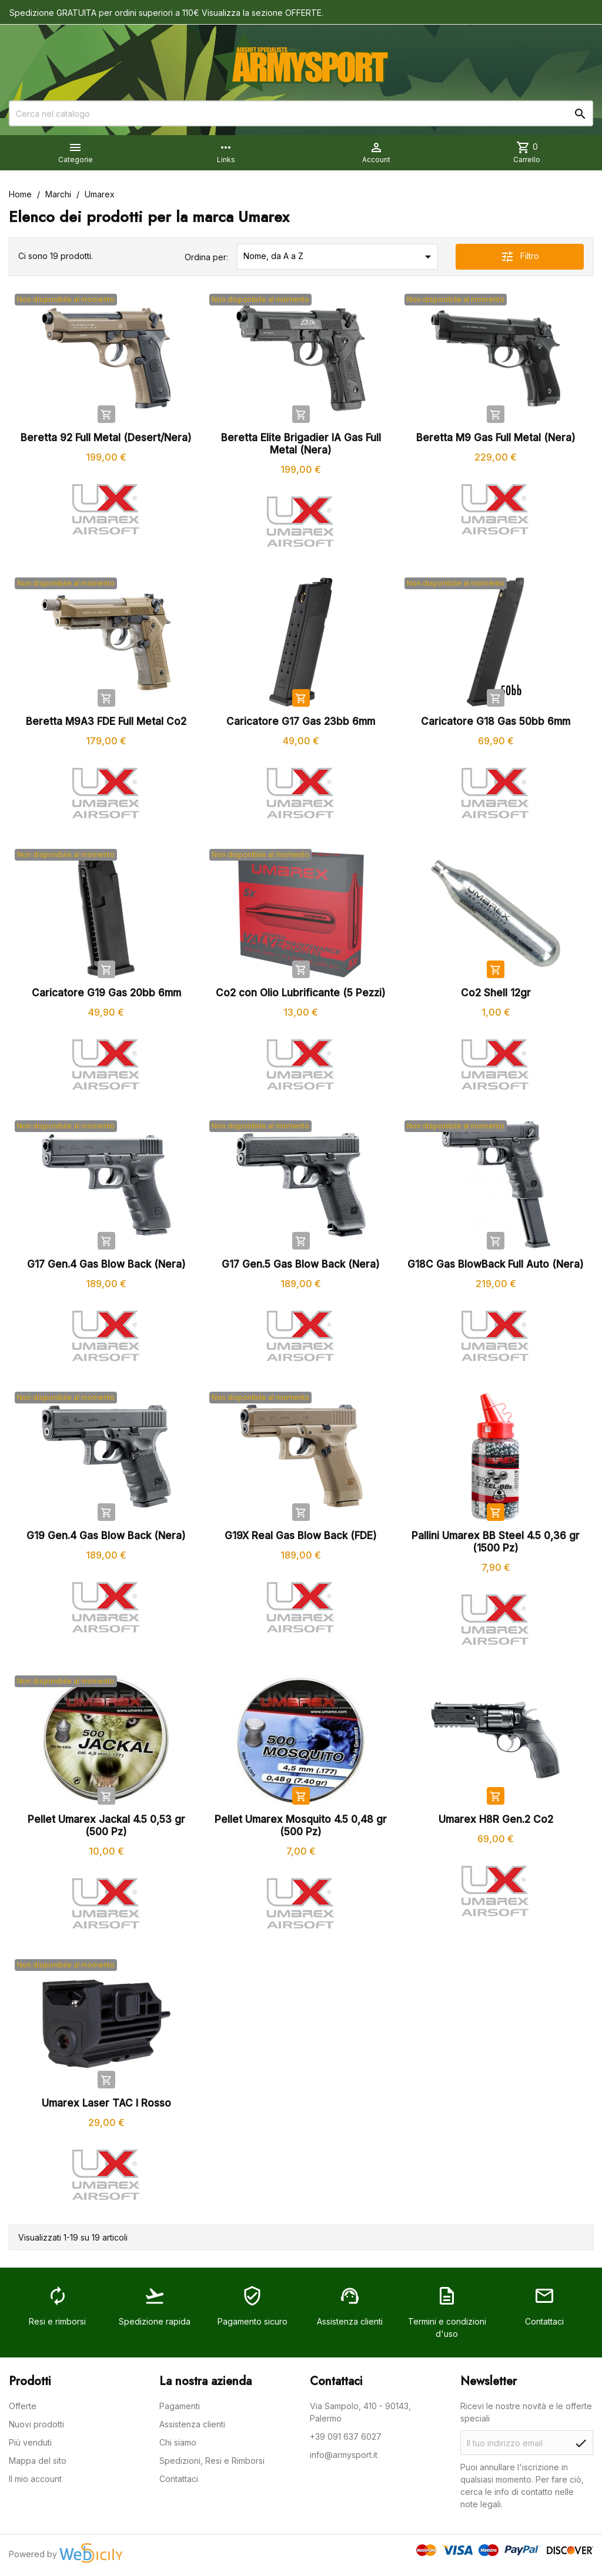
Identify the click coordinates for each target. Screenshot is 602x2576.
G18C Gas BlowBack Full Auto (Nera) (495, 1264)
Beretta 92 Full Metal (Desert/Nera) (106, 438)
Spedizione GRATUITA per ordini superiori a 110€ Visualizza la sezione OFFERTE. (166, 13)
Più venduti (30, 2442)
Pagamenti (179, 2406)
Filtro (519, 257)
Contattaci (178, 2479)
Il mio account (35, 2479)
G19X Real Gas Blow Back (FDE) (301, 1535)
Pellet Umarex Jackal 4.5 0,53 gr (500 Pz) (106, 1825)
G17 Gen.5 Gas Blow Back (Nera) (301, 1264)
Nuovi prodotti (36, 2424)
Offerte (22, 2406)
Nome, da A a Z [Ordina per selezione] (339, 257)
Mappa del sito (37, 2461)
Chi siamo (177, 2442)
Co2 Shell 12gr (496, 993)
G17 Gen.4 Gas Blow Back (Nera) (106, 1264)
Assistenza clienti (192, 2424)
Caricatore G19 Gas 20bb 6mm (106, 993)
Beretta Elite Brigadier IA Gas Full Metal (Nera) (301, 444)
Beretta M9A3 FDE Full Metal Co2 (106, 721)
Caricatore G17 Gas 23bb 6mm (300, 721)
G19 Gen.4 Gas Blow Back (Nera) (106, 1535)
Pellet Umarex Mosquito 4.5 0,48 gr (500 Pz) (301, 1825)
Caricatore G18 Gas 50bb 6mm (495, 721)
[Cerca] (301, 113)
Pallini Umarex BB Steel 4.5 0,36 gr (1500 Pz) (496, 1542)
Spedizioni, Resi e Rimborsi (212, 2461)
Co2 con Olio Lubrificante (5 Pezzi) (301, 993)
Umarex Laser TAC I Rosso (106, 2103)
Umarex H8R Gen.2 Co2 (496, 1819)
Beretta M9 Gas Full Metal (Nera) (496, 438)
